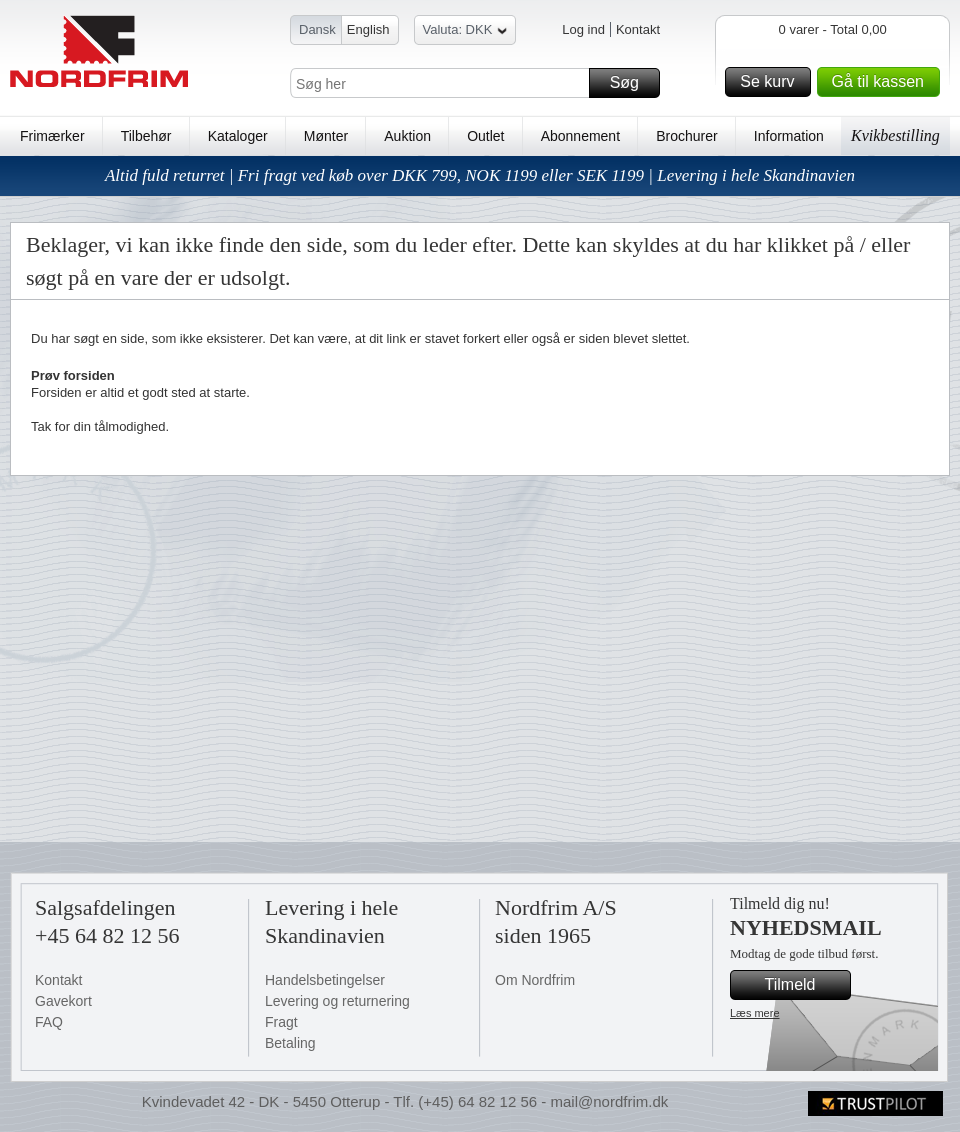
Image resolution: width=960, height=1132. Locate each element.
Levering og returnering (337, 1001)
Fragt (281, 1022)
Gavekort (63, 1001)
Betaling (290, 1043)
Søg (632, 83)
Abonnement (580, 136)
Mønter (326, 136)
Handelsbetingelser (325, 980)
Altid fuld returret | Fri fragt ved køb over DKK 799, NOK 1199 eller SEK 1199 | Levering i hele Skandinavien (480, 175)
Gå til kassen (883, 82)
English (368, 29)
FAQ (49, 1022)
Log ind (583, 29)
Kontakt (638, 29)
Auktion (407, 136)
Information (789, 136)
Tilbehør (146, 136)
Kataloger (238, 136)
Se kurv (772, 82)
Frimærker (52, 136)
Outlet (485, 136)
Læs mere (755, 1013)
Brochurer (686, 136)
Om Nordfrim (535, 980)
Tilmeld (805, 985)
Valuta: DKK (465, 32)
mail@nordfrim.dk (609, 1101)
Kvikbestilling (895, 135)
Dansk (317, 29)
